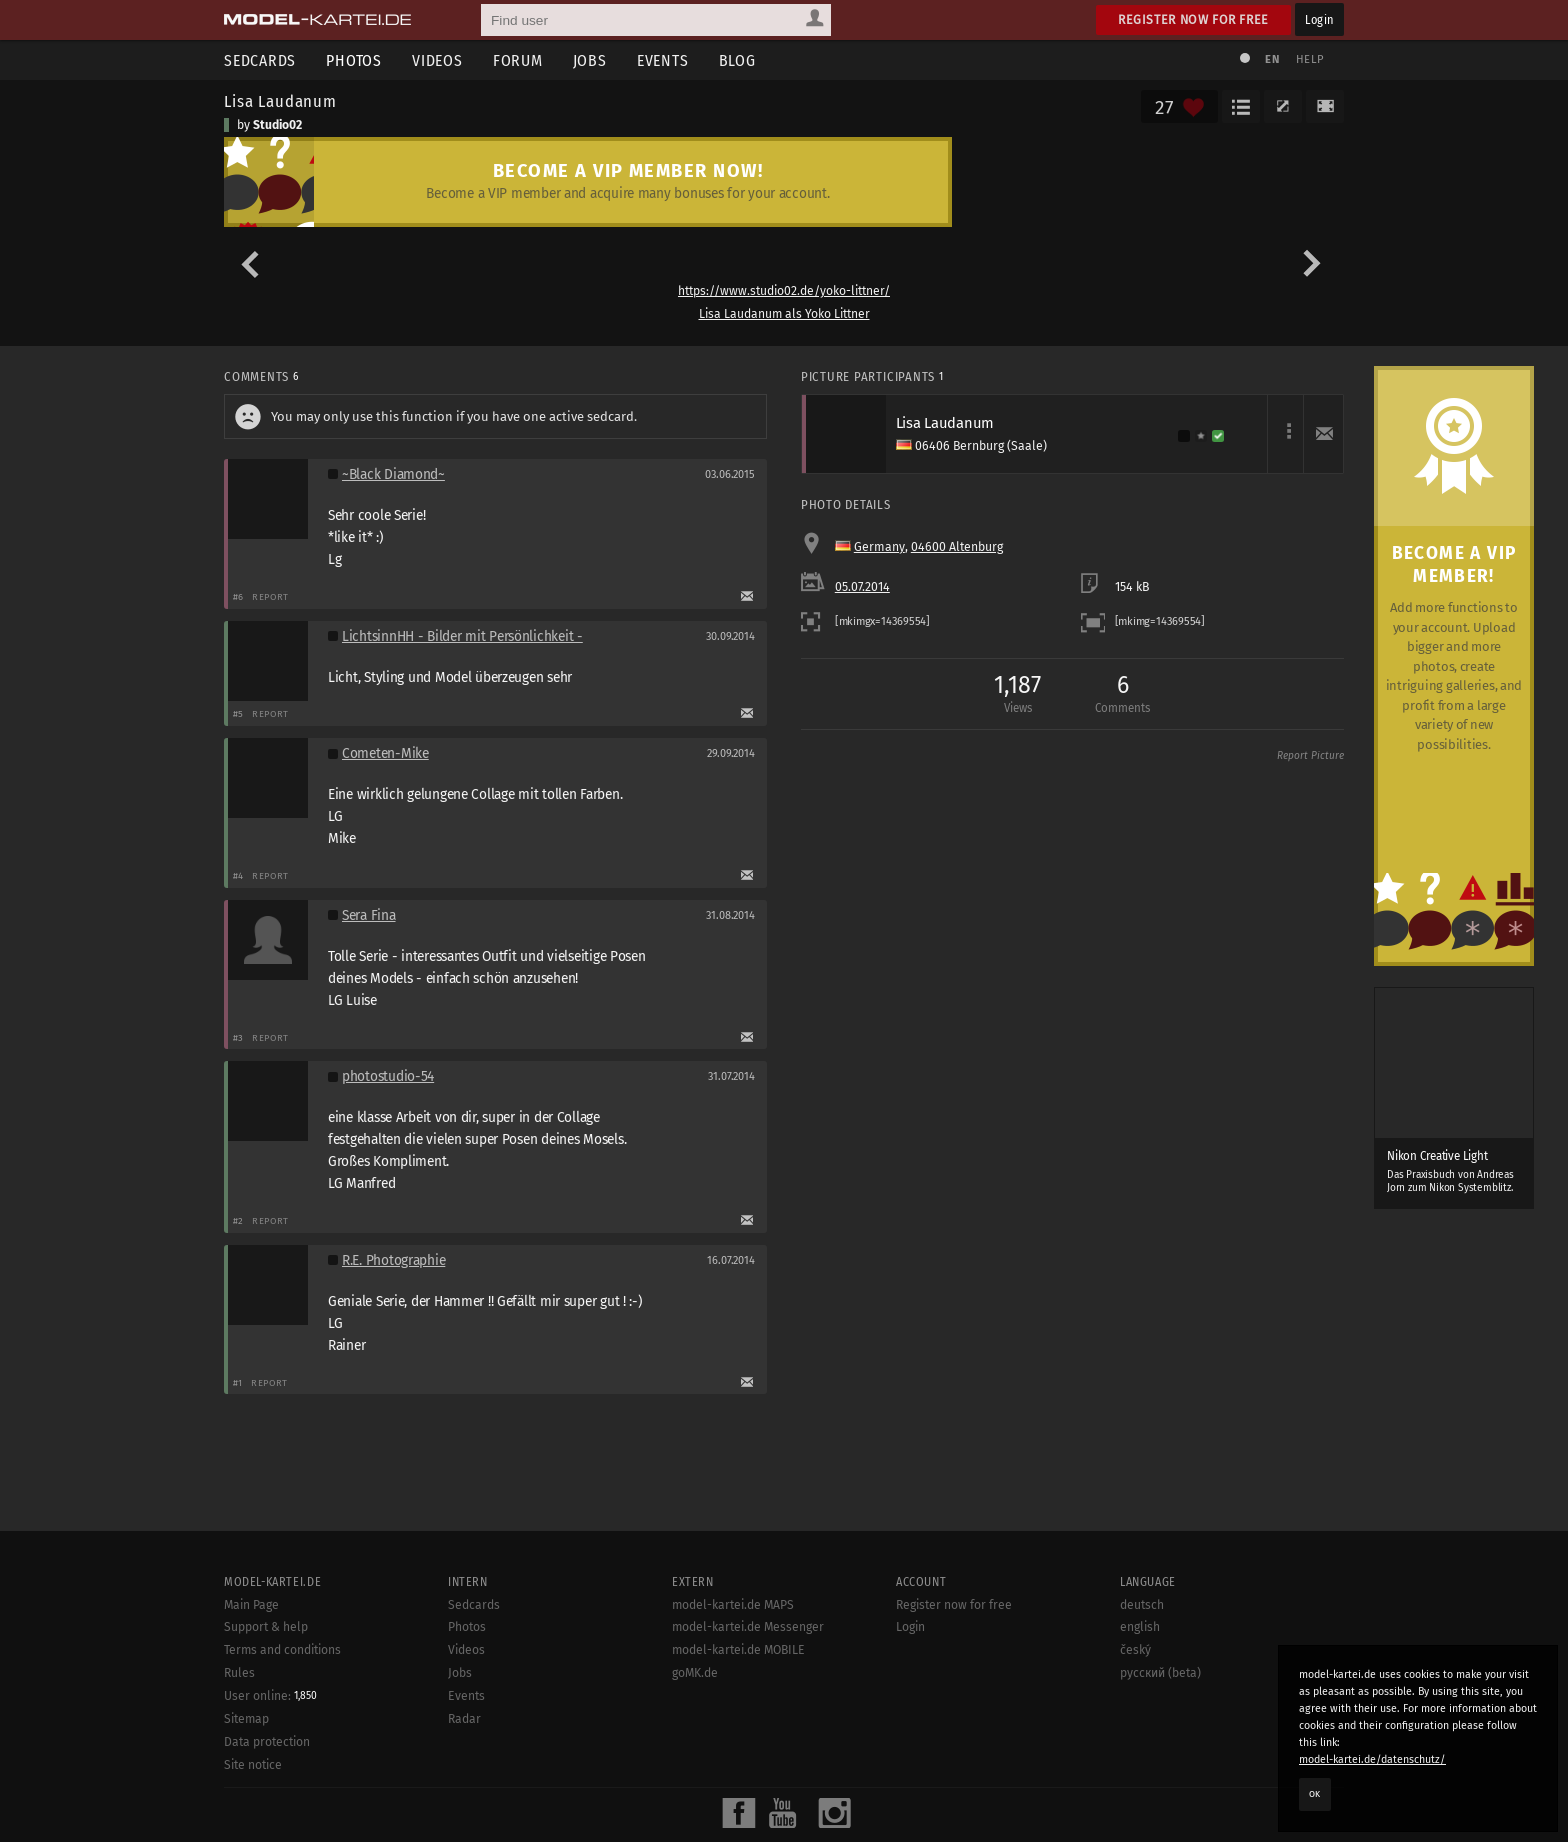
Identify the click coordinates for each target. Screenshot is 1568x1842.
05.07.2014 (862, 587)
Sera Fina (369, 915)
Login (1319, 19)
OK (1315, 1794)
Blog (737, 60)
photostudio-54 (388, 1076)
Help (1310, 59)
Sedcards (260, 60)
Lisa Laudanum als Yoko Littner (784, 314)
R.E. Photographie (393, 1260)
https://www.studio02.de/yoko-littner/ (784, 291)
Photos (354, 60)
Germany (879, 547)
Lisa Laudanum (280, 101)
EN (1272, 59)
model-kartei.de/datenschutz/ (1372, 1759)
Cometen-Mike (385, 753)
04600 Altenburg (957, 547)
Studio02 (277, 125)
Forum (518, 60)
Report (270, 596)
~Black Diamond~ (393, 474)
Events (663, 60)
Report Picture (1310, 756)
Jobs (590, 60)
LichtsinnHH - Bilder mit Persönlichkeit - (462, 636)
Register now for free (1193, 19)
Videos (437, 60)
